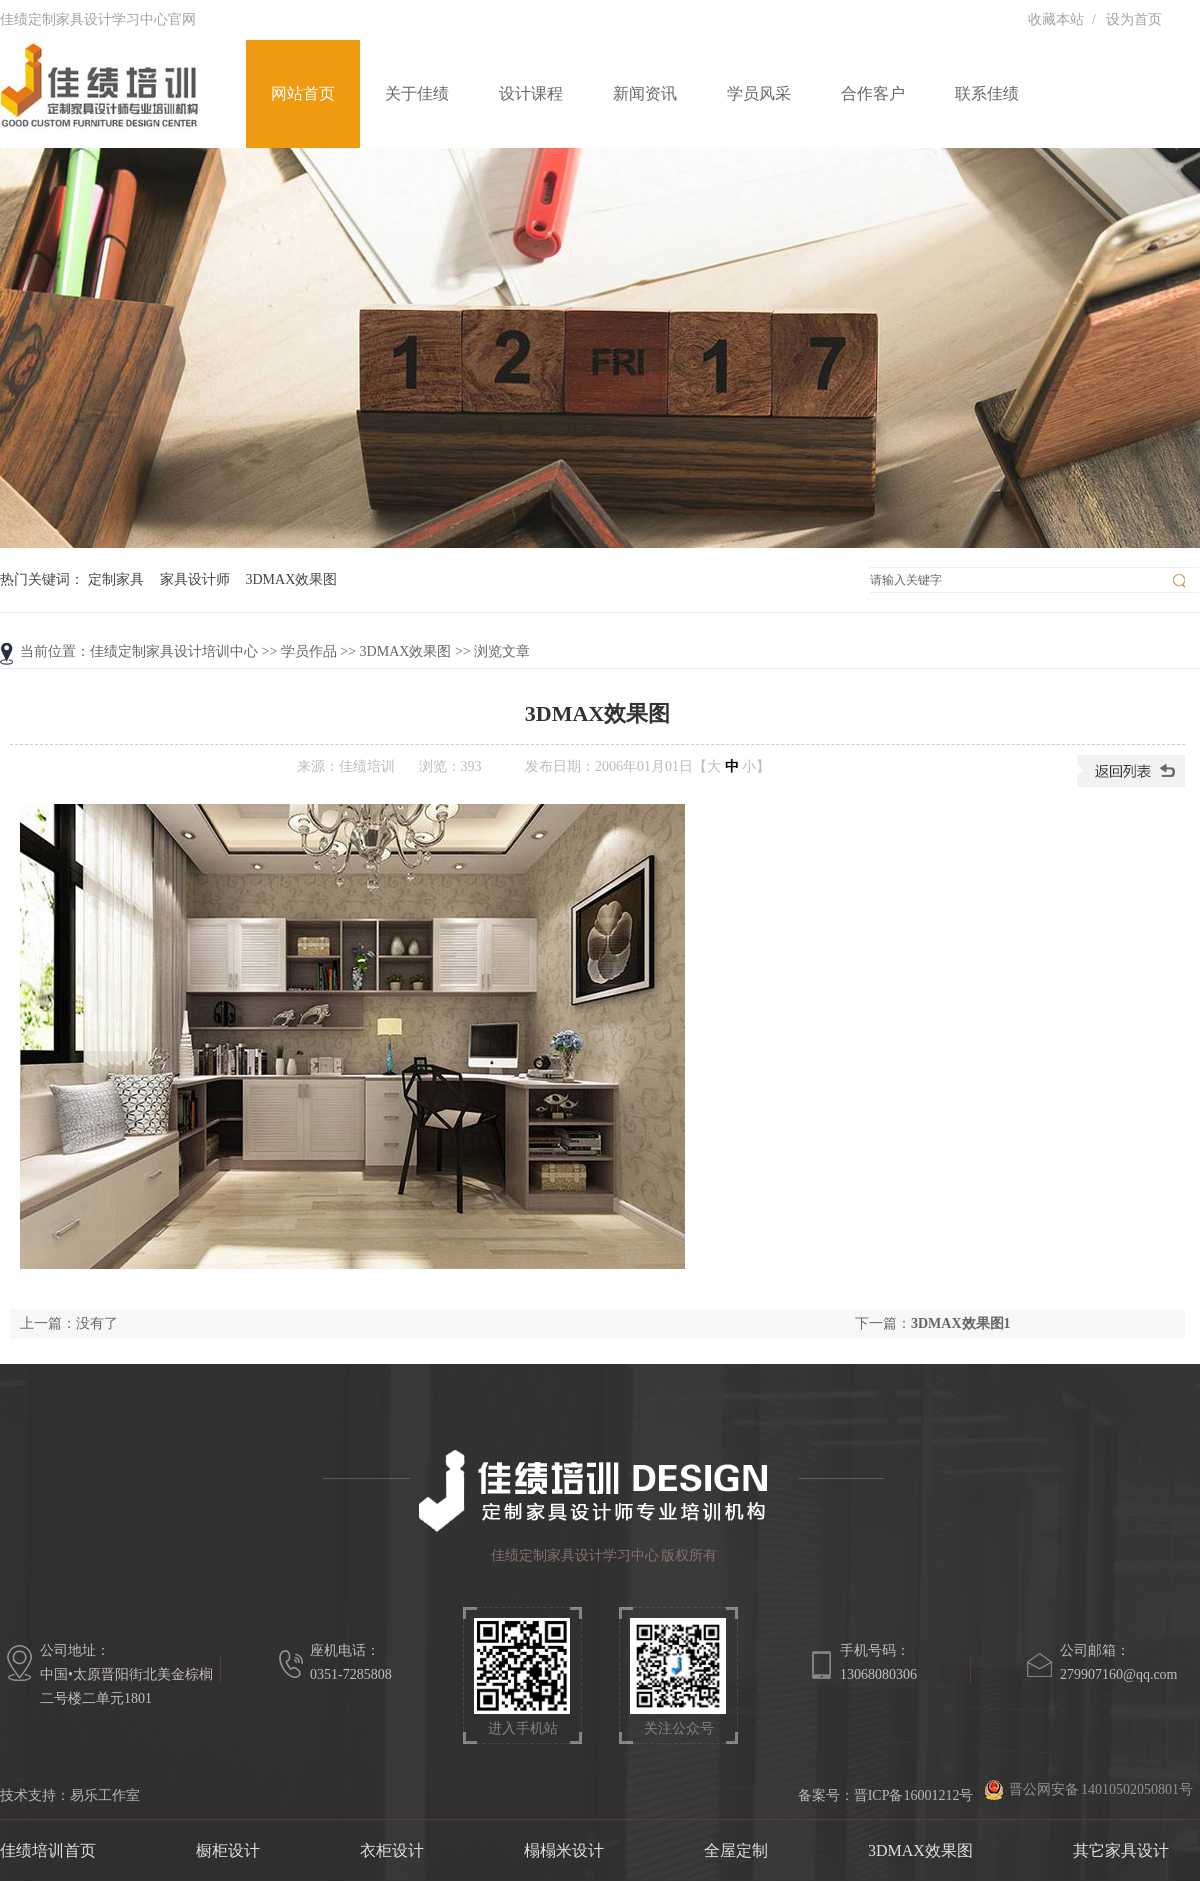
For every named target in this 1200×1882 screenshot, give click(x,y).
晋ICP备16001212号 (914, 1795)
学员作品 (309, 651)
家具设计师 (195, 579)
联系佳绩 (987, 93)
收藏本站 (1056, 19)
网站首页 (303, 93)
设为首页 (1134, 19)
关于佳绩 (417, 93)
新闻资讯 (645, 93)
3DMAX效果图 (292, 579)
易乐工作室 (105, 1795)
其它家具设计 (1121, 1850)
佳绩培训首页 (48, 1850)
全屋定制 (736, 1850)
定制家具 (116, 579)
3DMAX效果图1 (961, 1323)
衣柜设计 (392, 1850)
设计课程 (531, 93)
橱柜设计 (228, 1850)
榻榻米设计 (564, 1850)
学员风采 (759, 93)
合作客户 (873, 93)
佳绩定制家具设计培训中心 (174, 651)
